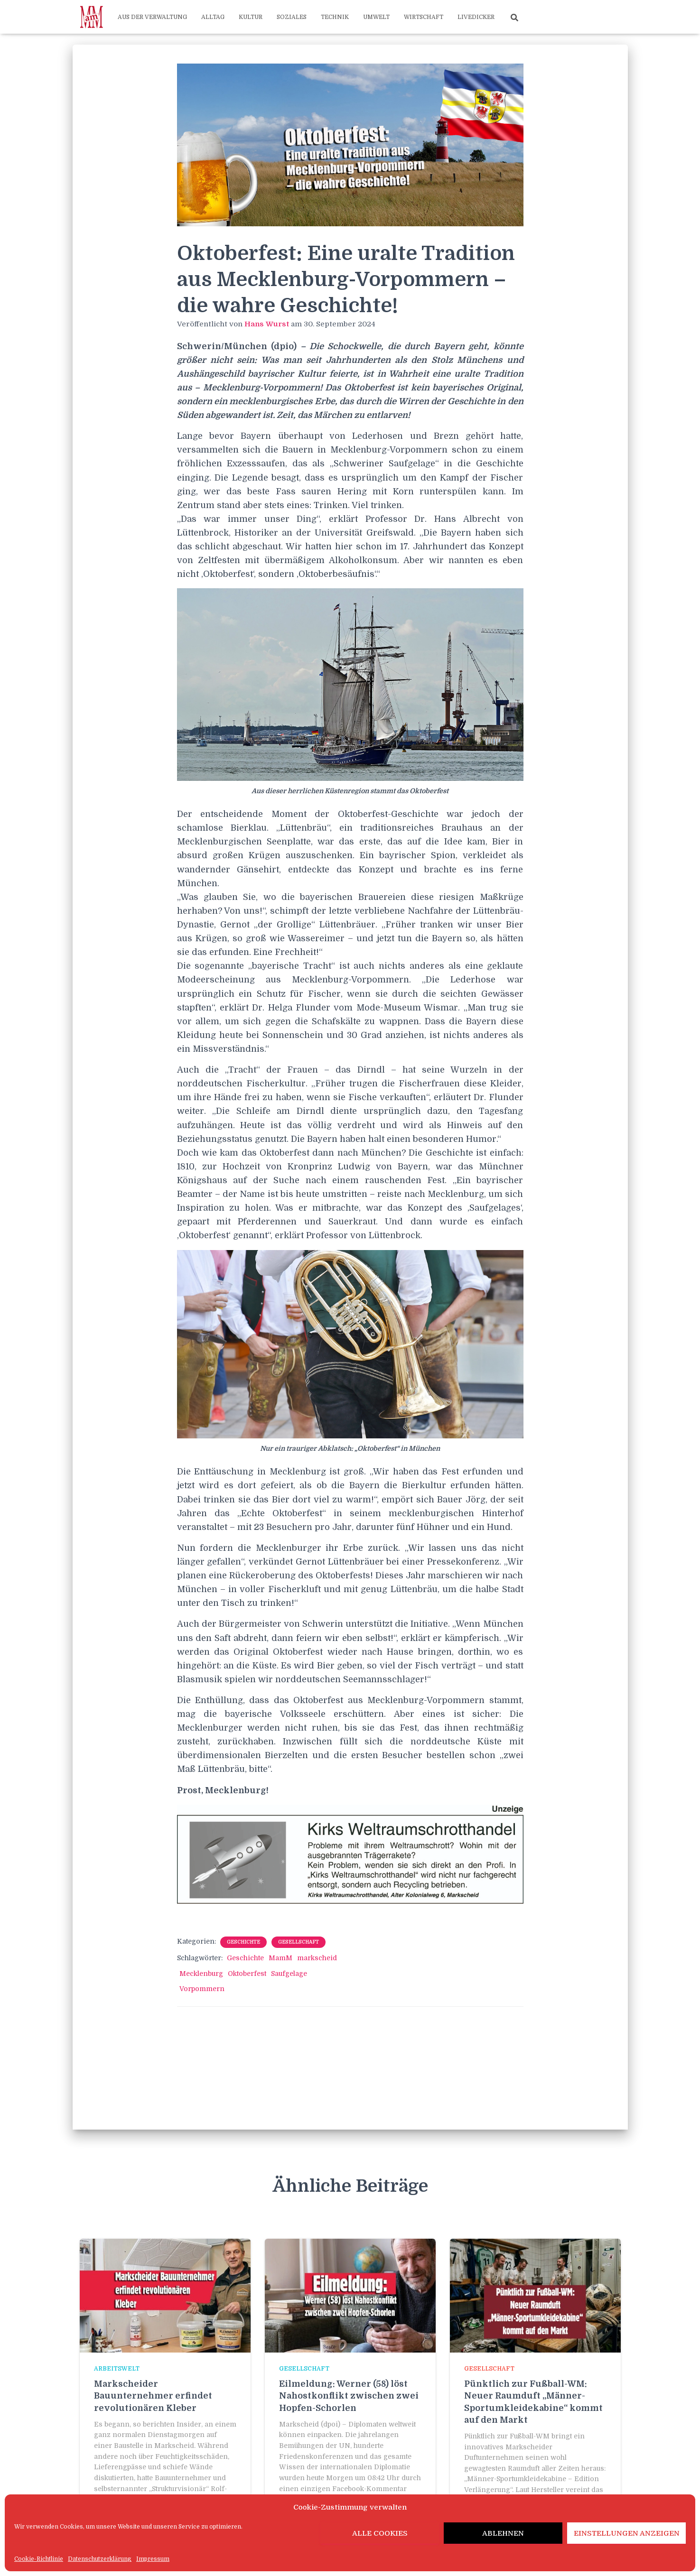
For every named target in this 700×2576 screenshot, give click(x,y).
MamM (280, 1958)
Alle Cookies (380, 2533)
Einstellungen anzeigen (627, 2533)
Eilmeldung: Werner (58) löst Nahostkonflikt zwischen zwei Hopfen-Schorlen (349, 2395)
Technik (335, 17)
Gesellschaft (298, 1942)
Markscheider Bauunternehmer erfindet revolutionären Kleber (153, 2395)
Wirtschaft (423, 17)
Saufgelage (289, 1973)
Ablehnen (503, 2533)
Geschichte (243, 1942)
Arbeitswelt (117, 2368)
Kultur (250, 17)
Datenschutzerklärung (99, 2559)
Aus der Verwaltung (152, 17)
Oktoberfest (247, 1973)
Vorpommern (201, 1988)
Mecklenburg (201, 1973)
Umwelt (376, 17)
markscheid (317, 1958)
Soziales (292, 17)
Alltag (212, 17)
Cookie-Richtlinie (38, 2559)
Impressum (152, 2559)
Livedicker (476, 17)
